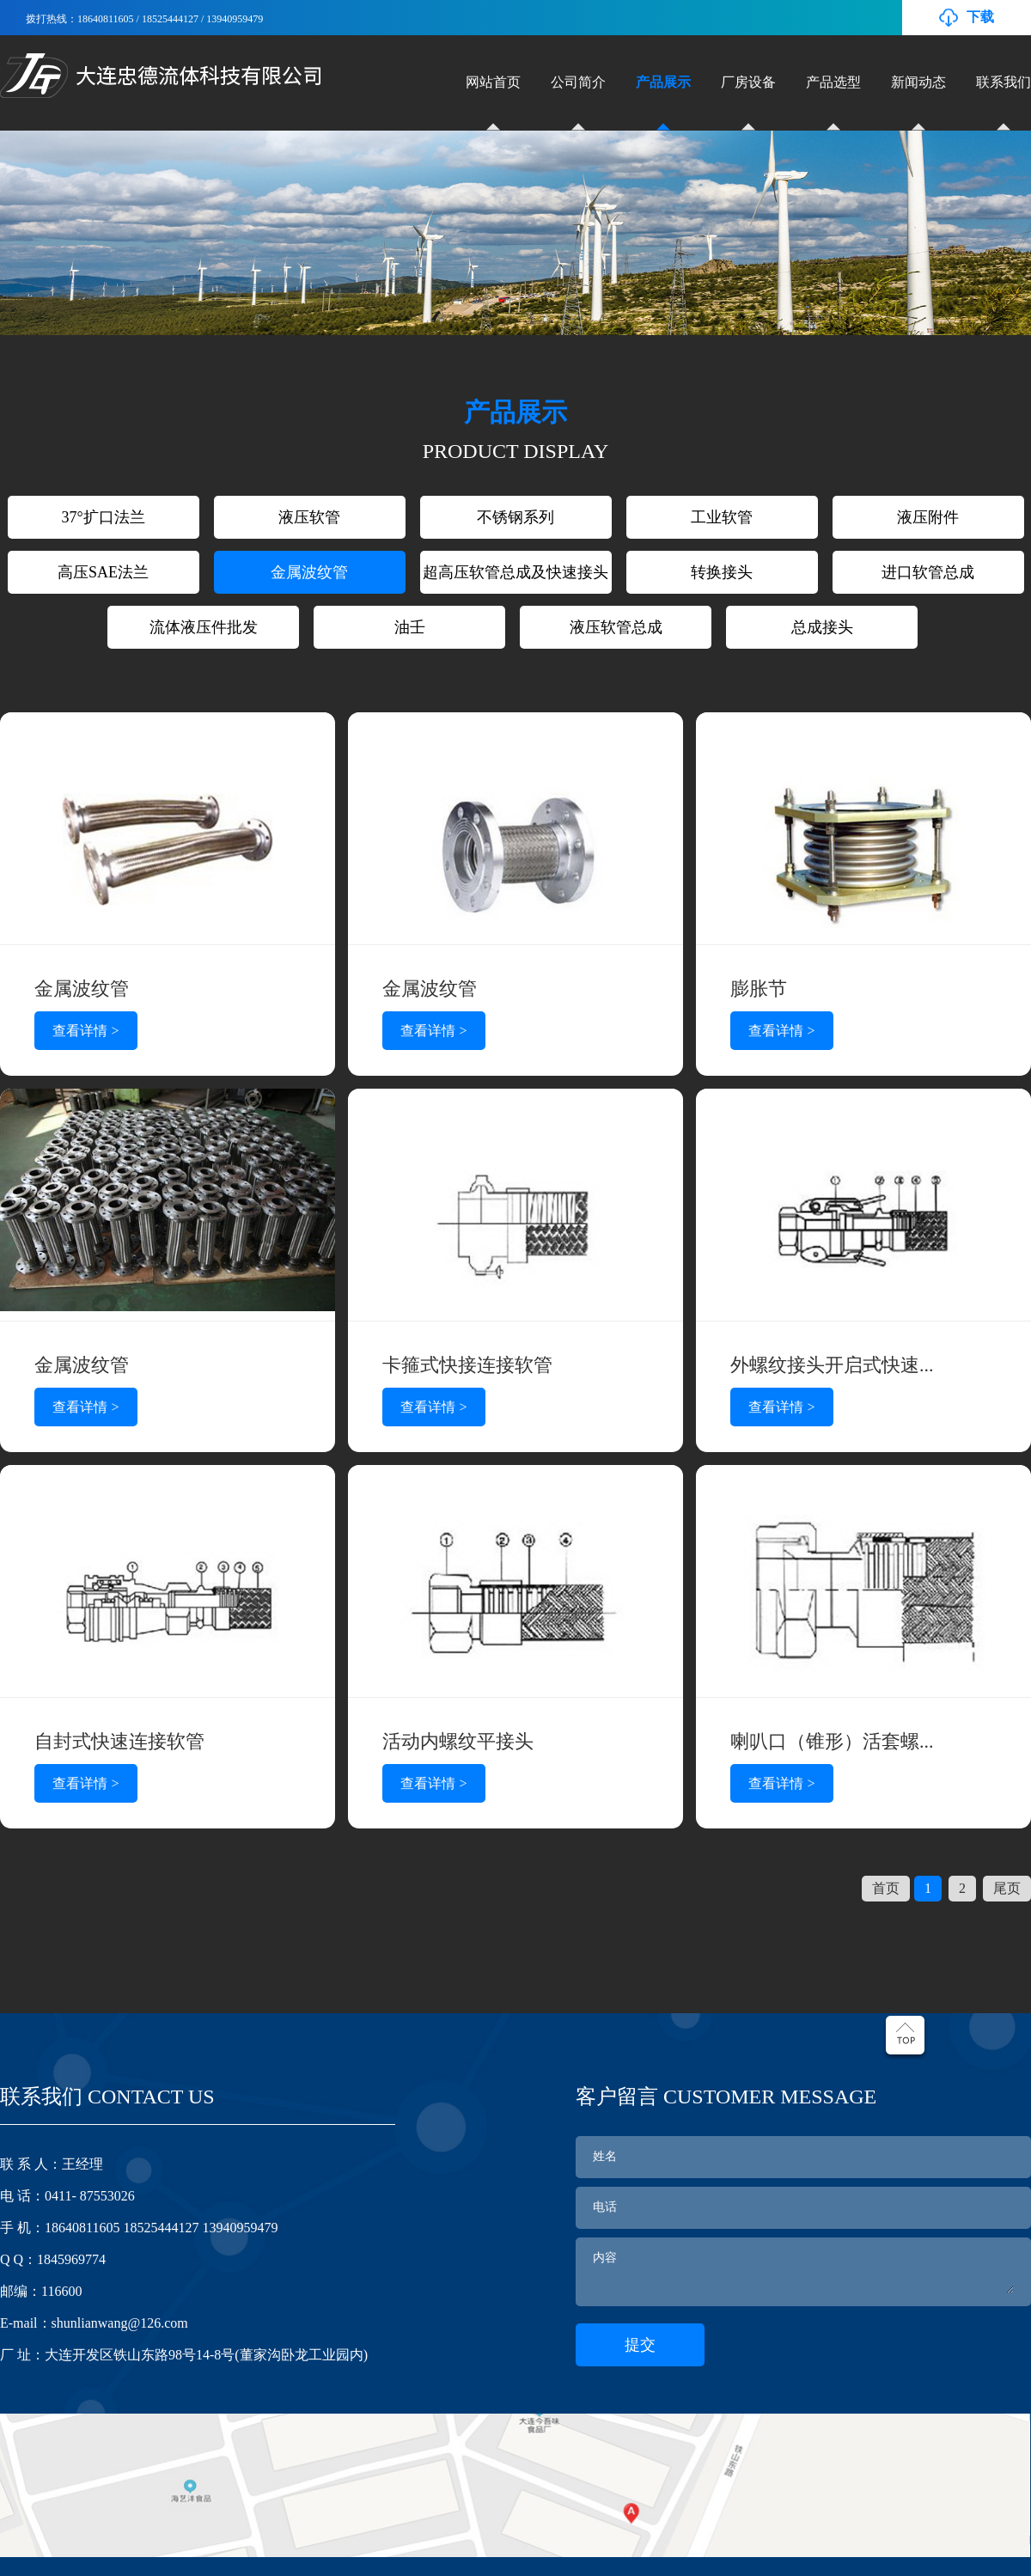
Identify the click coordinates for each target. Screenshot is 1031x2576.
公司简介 (578, 82)
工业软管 (722, 517)
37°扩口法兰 (102, 517)
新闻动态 (918, 82)
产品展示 (663, 82)
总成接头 (822, 627)
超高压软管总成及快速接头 (515, 572)
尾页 (1007, 1888)
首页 (886, 1888)
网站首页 (493, 82)
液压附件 (928, 517)
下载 (980, 16)
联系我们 (1003, 82)
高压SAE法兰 (103, 572)
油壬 (409, 627)
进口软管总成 (928, 572)
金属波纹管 (309, 572)
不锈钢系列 (515, 517)
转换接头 (722, 572)
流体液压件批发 (203, 627)
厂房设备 (748, 82)
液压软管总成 (616, 627)
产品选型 (833, 82)
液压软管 (309, 517)
